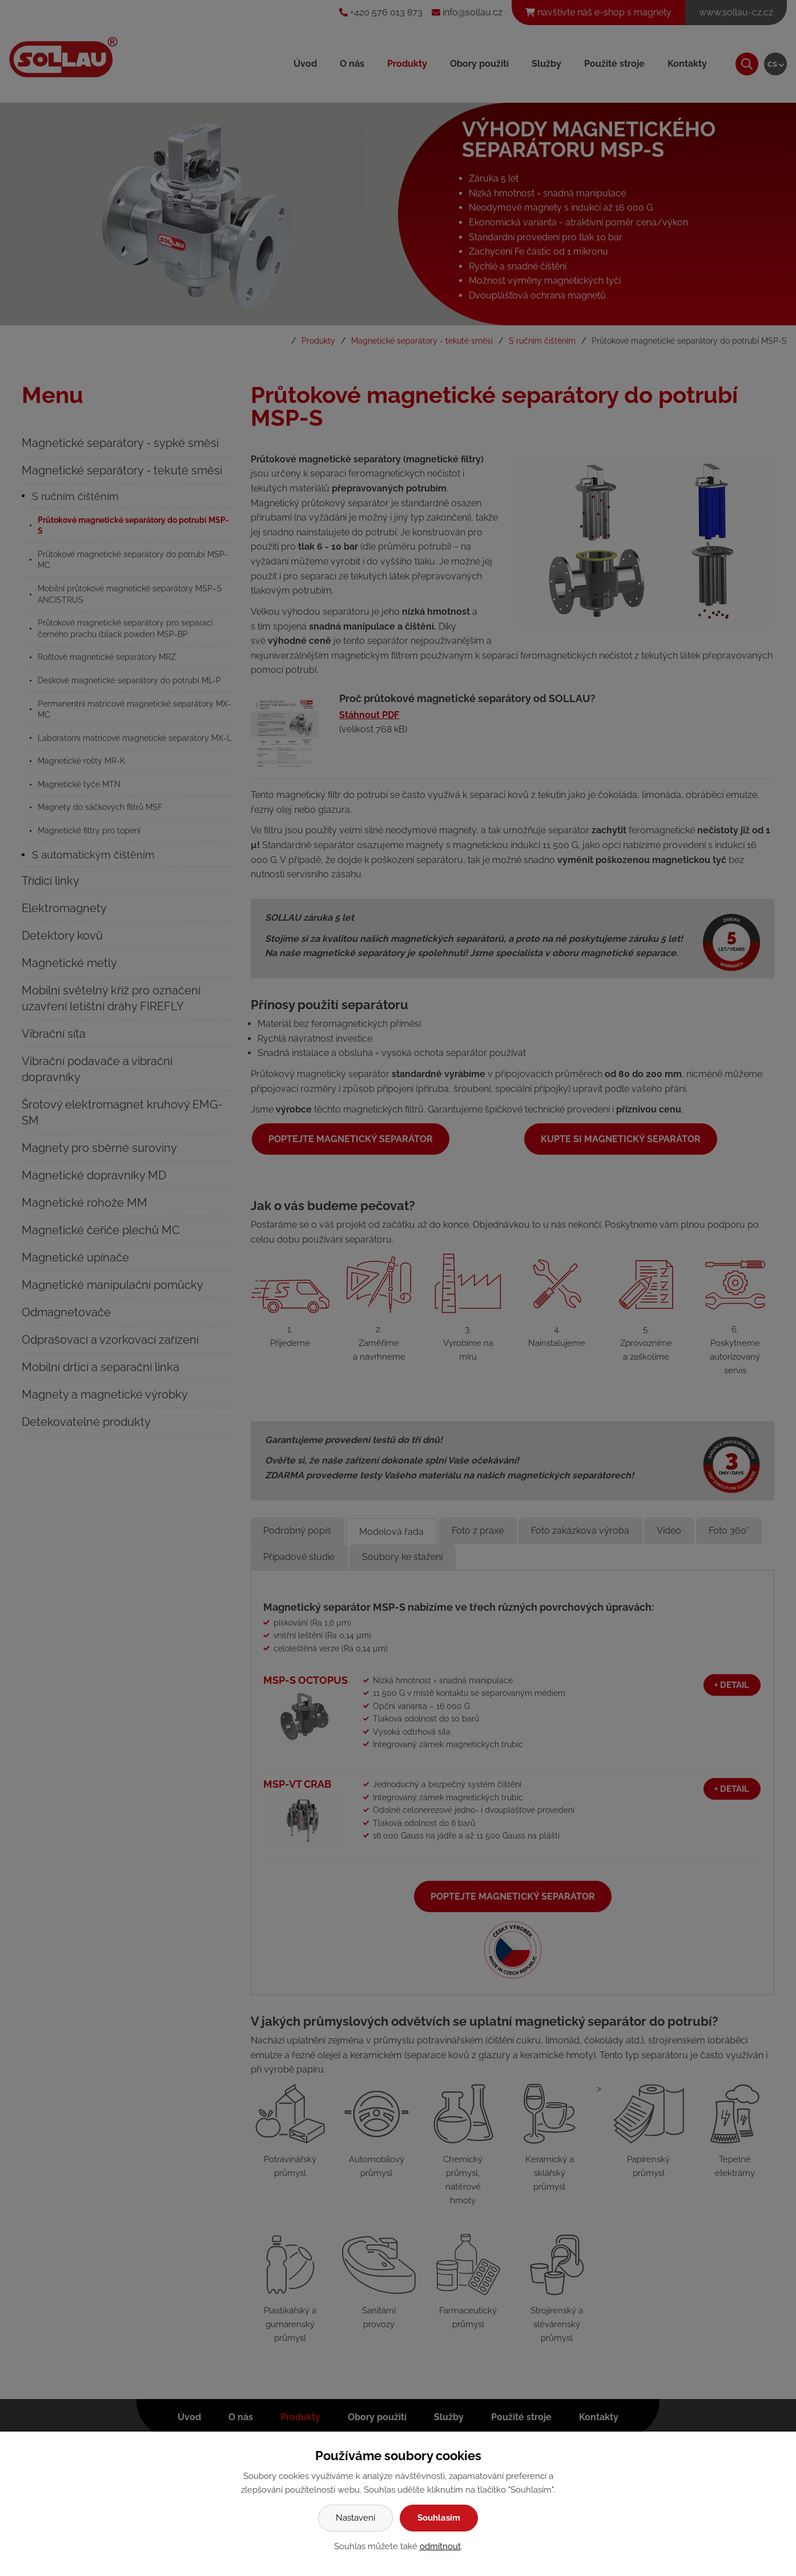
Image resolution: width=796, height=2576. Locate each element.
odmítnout (440, 2546)
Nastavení (355, 2518)
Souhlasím (438, 2518)
